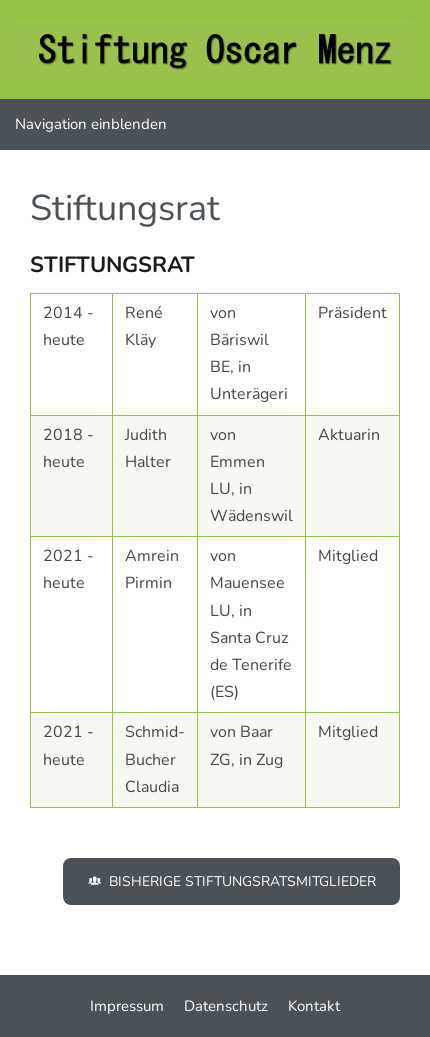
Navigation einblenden (91, 124)
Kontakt (314, 1006)
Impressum (127, 1006)
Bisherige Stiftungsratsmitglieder (231, 881)
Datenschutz (226, 1006)
